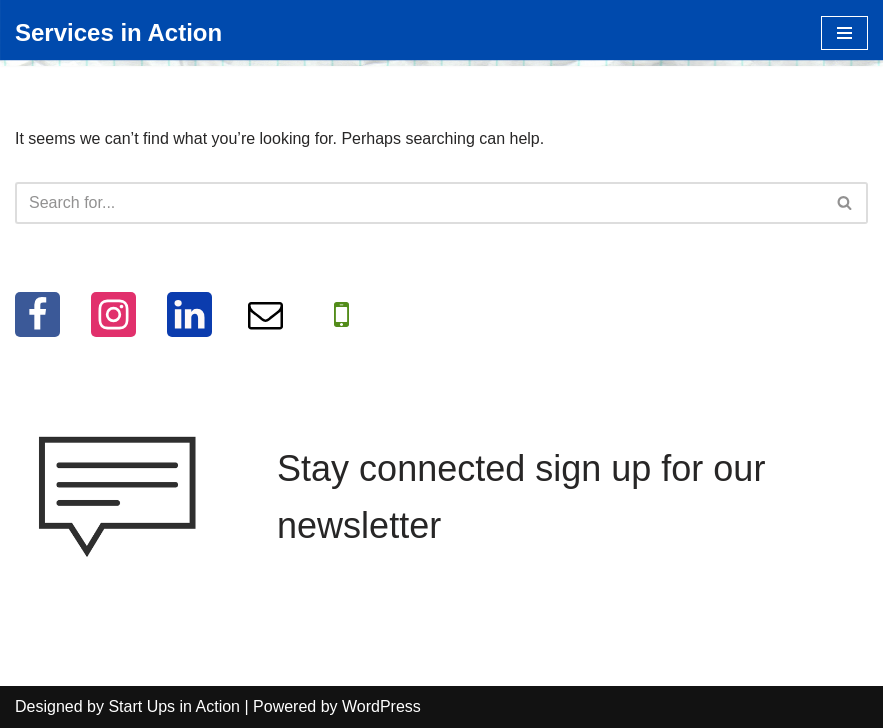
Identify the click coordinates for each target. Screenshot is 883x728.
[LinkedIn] (189, 314)
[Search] (419, 203)
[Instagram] (113, 314)
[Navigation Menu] (844, 33)
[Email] (265, 314)
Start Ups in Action (174, 706)
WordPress (381, 706)
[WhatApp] (341, 314)
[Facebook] (37, 314)
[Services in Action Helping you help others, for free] (118, 33)
